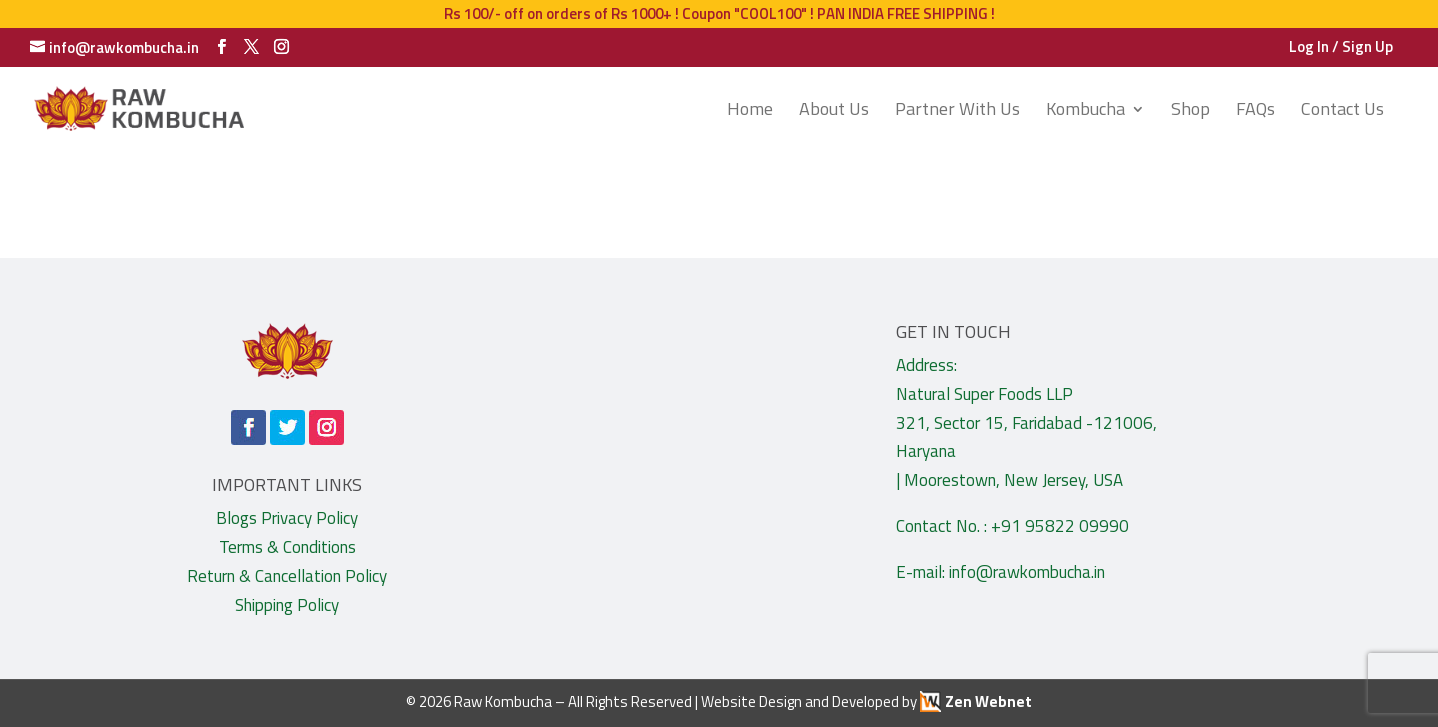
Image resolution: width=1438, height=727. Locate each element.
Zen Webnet (988, 701)
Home (750, 112)
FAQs (1255, 112)
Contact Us (1342, 112)
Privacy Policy (309, 518)
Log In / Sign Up (1341, 48)
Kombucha (1085, 112)
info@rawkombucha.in (1027, 572)
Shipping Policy (287, 605)
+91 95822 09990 (1060, 526)
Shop (1190, 112)
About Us (834, 112)
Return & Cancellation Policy (287, 576)
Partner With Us (957, 112)
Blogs (236, 518)
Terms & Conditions (287, 547)
